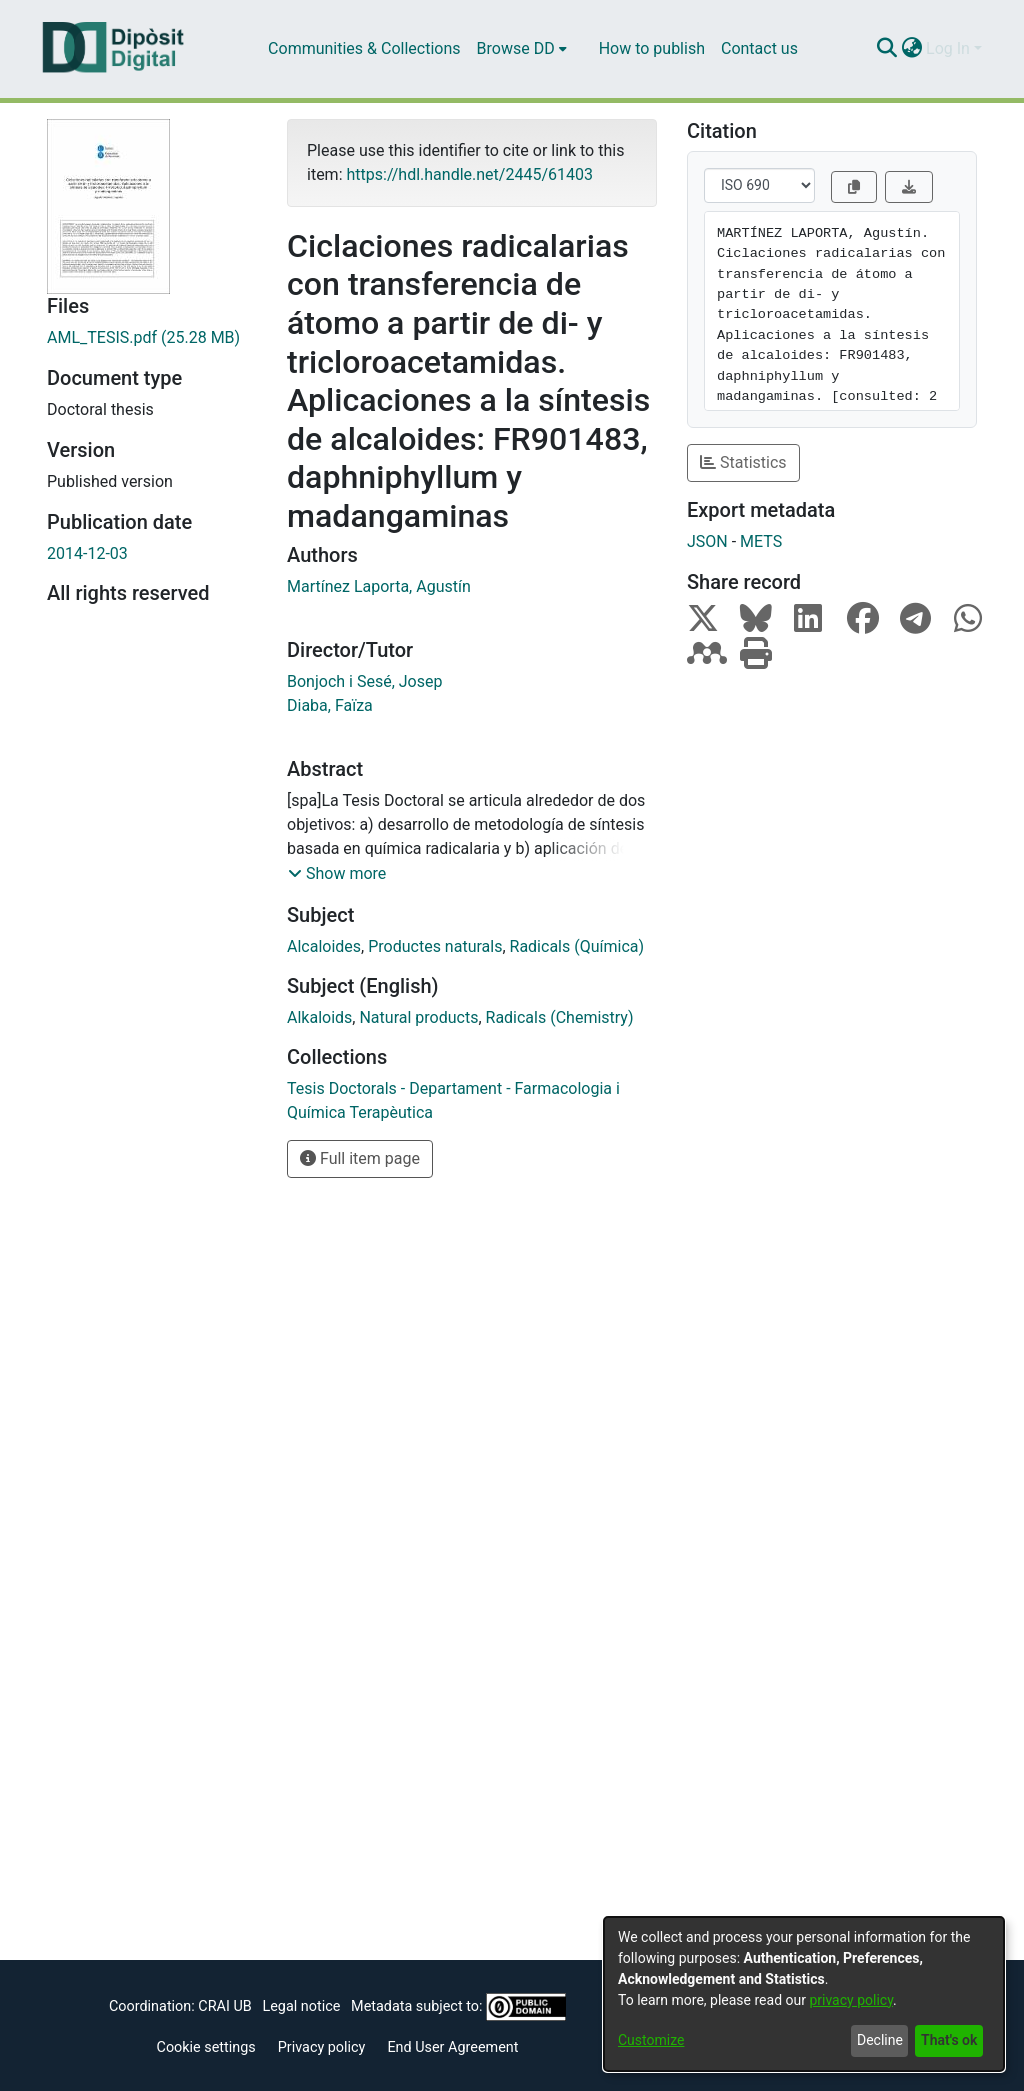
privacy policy (851, 2000)
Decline (880, 2040)
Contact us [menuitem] (759, 48)
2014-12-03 (87, 553)
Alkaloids (319, 1017)
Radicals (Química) (577, 946)
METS (761, 541)
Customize (651, 2040)
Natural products (418, 1017)
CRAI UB (224, 2006)
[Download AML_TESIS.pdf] (152, 338)
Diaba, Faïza (330, 705)
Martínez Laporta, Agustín (379, 586)
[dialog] (804, 1994)
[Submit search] (886, 49)
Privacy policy (322, 2047)
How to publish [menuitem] (652, 48)
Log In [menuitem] (948, 48)
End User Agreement (452, 2047)
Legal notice (301, 2006)
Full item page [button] (360, 1158)
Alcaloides (324, 946)
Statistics (743, 462)
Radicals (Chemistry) (560, 1017)
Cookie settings (206, 2047)
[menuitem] (522, 49)
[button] (337, 874)
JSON (707, 541)
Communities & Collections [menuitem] (364, 48)
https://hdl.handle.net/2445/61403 (469, 174)
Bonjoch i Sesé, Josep (364, 681)
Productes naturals (435, 946)
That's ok (949, 2040)
